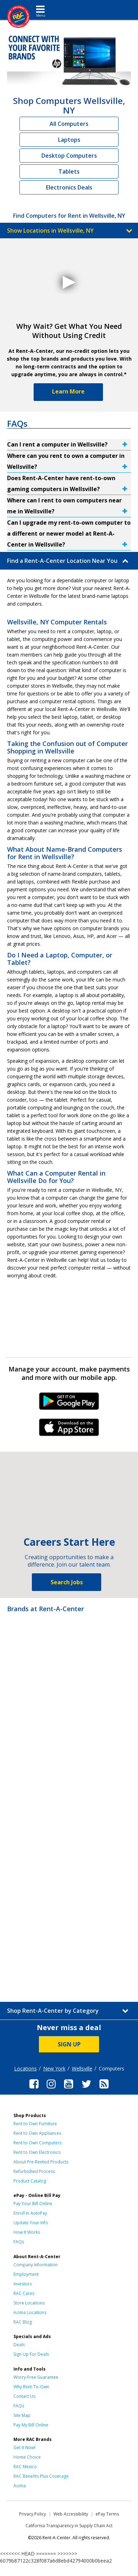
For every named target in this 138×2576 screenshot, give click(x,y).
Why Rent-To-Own (31, 2387)
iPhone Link (69, 1430)
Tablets (69, 171)
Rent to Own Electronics (37, 2152)
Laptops (69, 140)
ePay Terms (107, 2514)
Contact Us (24, 2396)
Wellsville (82, 2068)
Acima (19, 2486)
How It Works (26, 2232)
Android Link (69, 1404)
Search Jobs (67, 1582)
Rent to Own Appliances (37, 2133)
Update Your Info (30, 2223)
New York (54, 2068)
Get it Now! (24, 2447)
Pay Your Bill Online (32, 2204)
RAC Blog (22, 2322)
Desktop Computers (69, 155)
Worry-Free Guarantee (35, 2377)
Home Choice (27, 2457)
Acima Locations (29, 2312)
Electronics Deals (69, 187)
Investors (22, 2284)
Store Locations (29, 2303)
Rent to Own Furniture (35, 2124)
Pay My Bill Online (30, 2425)
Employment (26, 2274)
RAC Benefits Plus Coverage (41, 2476)
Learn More (68, 391)
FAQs (18, 2242)
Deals (19, 2345)
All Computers (69, 124)
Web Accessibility (70, 2514)
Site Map (21, 2415)
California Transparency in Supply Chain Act (69, 2526)
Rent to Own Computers (37, 2143)
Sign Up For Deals (31, 2354)
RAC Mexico (25, 2467)
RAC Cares (23, 2293)
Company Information (35, 2265)
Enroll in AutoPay (30, 2213)
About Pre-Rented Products (40, 2162)
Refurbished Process (34, 2171)
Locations (25, 2068)
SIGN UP (69, 2044)
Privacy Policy (32, 2514)
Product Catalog (29, 2181)
